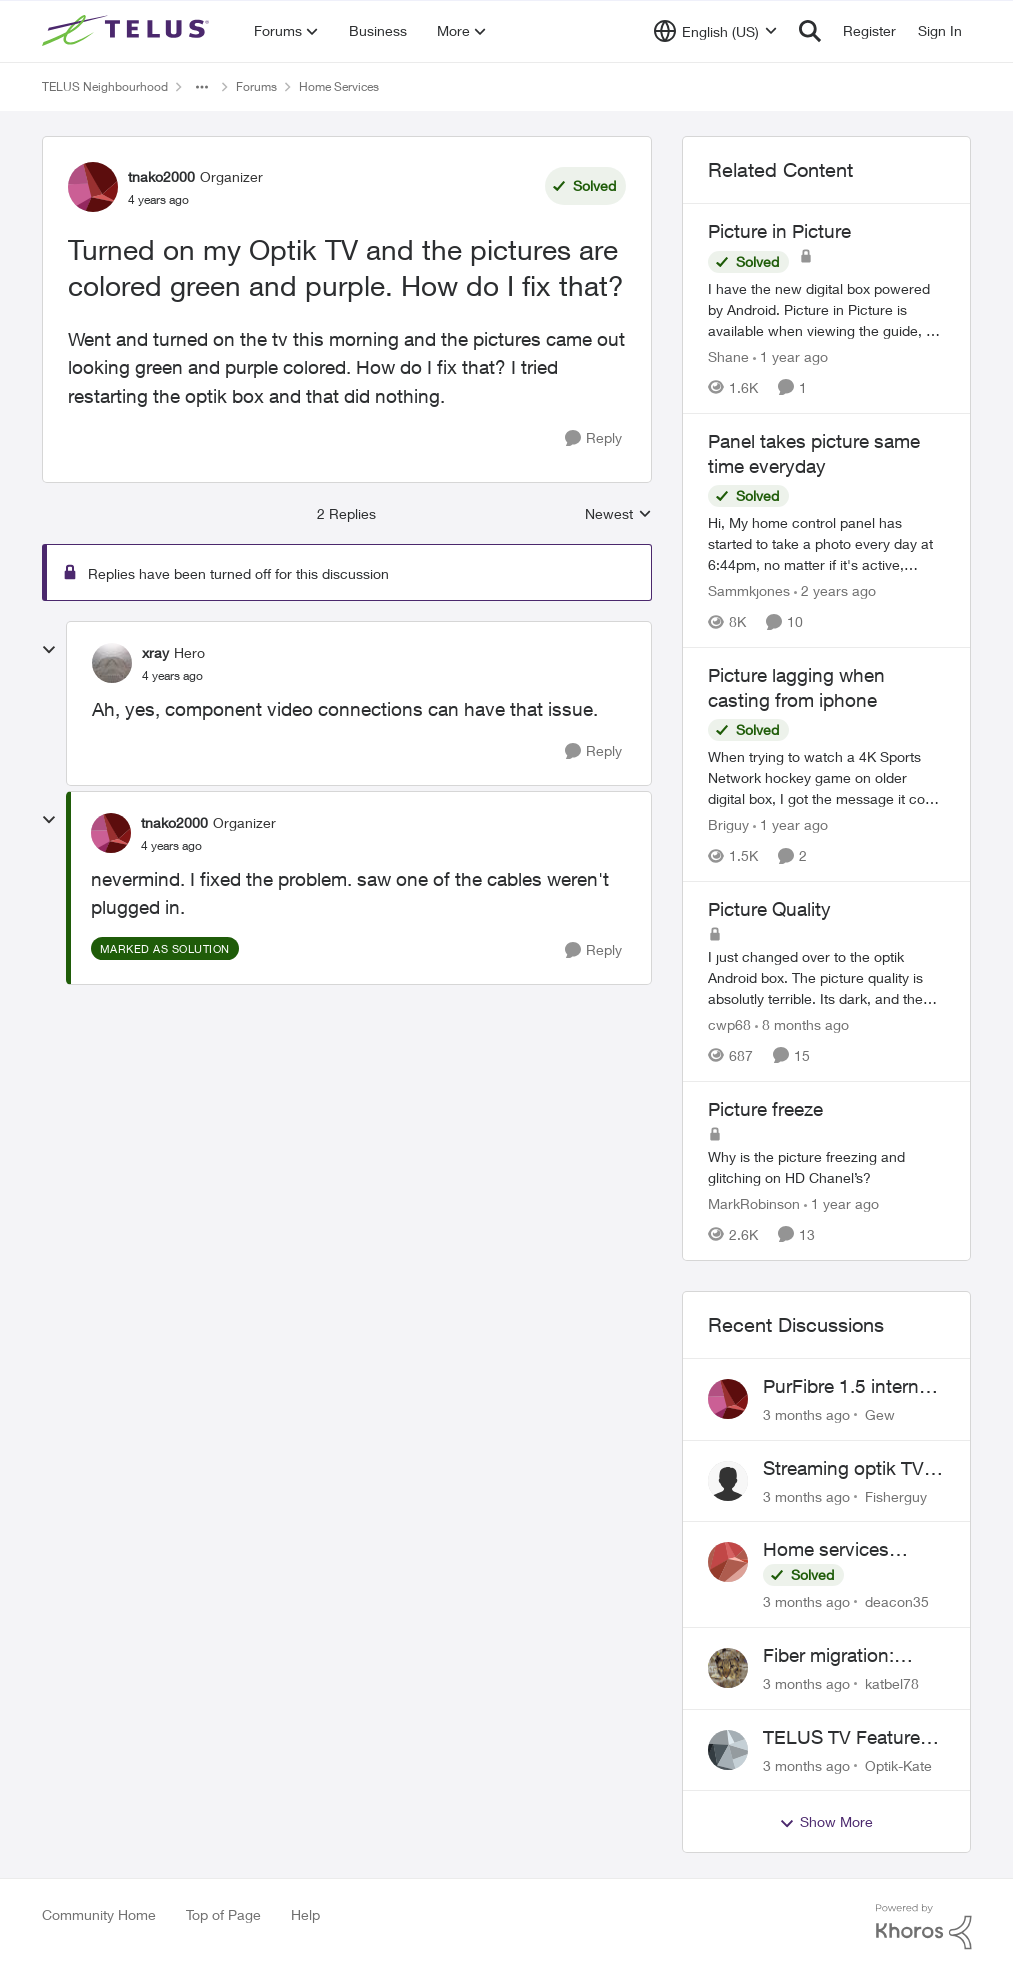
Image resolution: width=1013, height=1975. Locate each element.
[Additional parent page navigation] (202, 87)
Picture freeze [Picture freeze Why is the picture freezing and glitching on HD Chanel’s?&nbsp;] (765, 1109)
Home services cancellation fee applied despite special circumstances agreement (829, 1550)
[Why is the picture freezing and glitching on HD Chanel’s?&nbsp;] (827, 1167)
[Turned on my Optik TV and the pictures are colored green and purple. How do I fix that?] (172, 676)
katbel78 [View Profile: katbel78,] (892, 1683)
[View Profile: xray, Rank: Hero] (112, 663)
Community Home (99, 1914)
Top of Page (223, 1914)
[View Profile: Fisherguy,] (728, 1481)
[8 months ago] (802, 1024)
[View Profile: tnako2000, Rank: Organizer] (93, 187)
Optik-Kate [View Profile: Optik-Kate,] (898, 1764)
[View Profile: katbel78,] (728, 1668)
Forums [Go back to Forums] (256, 86)
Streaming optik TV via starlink (843, 1469)
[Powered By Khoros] (924, 1927)
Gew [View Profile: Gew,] (880, 1414)
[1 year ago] (790, 356)
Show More (826, 1822)
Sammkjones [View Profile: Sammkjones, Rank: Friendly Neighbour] (749, 590)
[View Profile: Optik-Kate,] (728, 1750)
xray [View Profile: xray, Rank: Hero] (155, 652)
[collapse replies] (49, 650)
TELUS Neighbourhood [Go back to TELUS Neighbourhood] (105, 86)
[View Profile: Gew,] (728, 1399)
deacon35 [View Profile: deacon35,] (897, 1601)
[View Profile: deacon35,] (728, 1562)
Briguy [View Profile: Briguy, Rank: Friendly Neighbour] (728, 824)
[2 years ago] (835, 590)
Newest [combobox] (618, 514)
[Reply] (593, 438)
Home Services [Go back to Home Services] (339, 86)
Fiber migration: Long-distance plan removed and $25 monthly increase (845, 1656)
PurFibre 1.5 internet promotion (849, 1387)
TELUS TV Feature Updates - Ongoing (844, 1738)
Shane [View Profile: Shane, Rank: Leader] (728, 356)
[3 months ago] (806, 1414)
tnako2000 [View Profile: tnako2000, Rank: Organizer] (161, 176)
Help (305, 1914)
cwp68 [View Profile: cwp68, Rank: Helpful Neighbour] (729, 1024)
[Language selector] (715, 31)
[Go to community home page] (128, 31)
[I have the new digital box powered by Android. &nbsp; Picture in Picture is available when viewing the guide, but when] (827, 309)
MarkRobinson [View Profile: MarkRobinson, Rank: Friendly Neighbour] (754, 1203)
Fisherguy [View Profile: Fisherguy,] (896, 1495)
